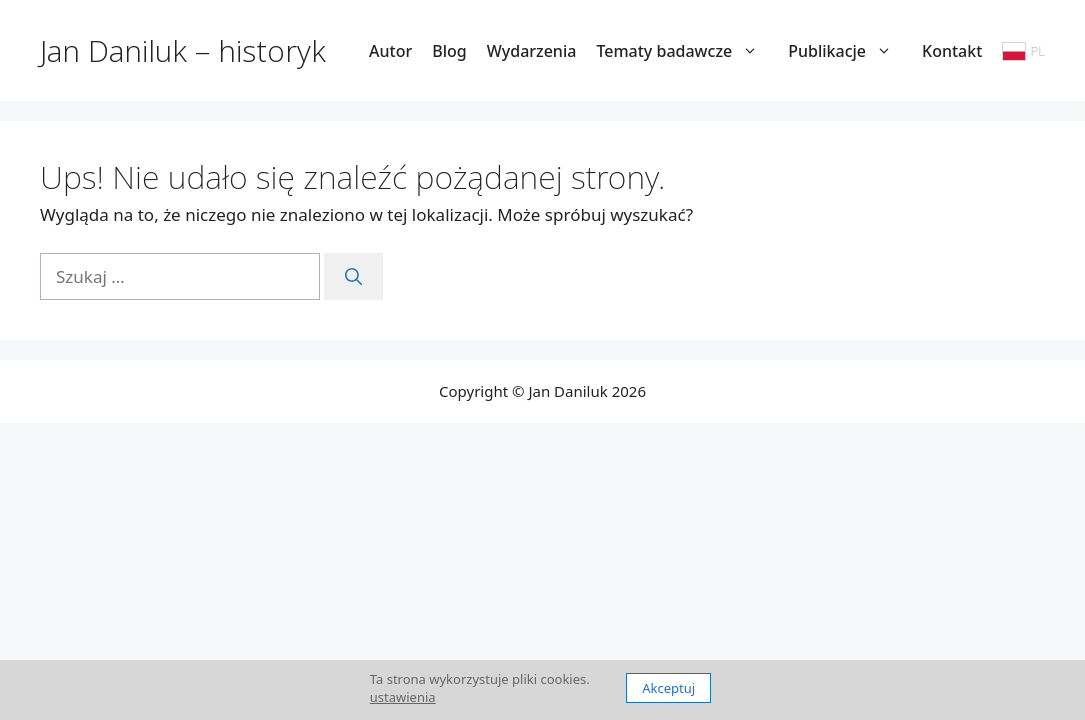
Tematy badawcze (687, 51)
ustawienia (403, 697)
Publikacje (850, 51)
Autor (390, 51)
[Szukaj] (353, 277)
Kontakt (952, 51)
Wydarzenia (532, 51)
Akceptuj (668, 688)
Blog (449, 51)
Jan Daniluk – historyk (183, 50)
